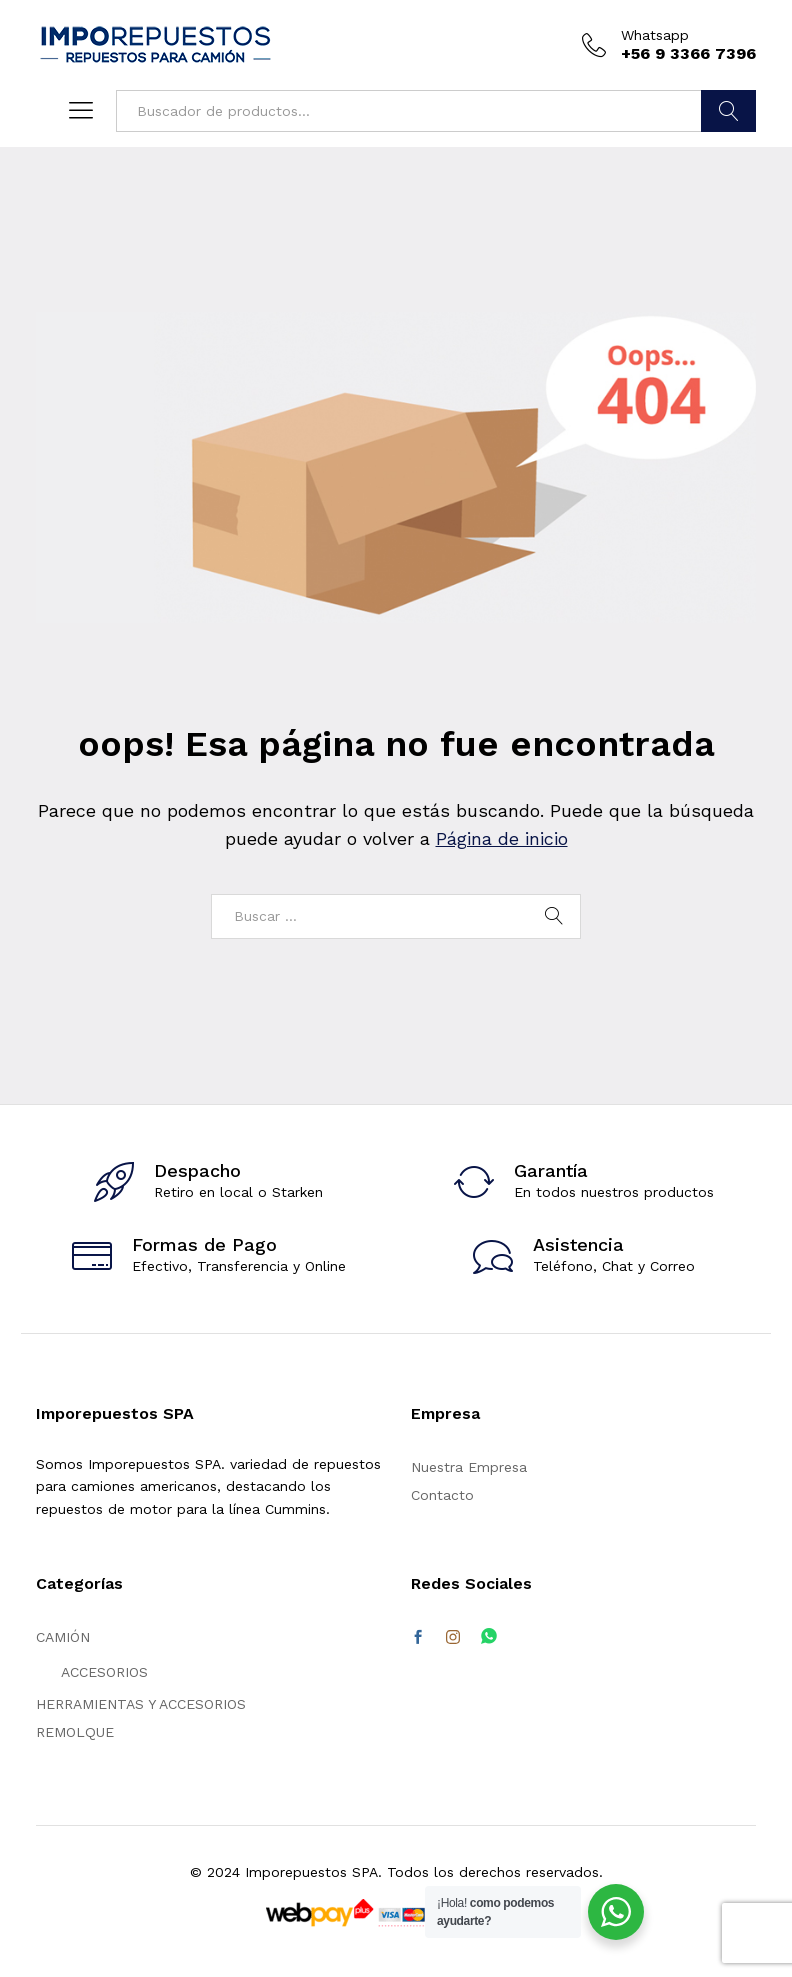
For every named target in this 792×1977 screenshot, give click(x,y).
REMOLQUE (75, 1732)
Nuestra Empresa (469, 1467)
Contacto (442, 1495)
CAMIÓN (63, 1637)
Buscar (728, 111)
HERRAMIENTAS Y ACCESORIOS (141, 1704)
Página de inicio (502, 838)
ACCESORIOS (104, 1672)
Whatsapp (655, 35)
